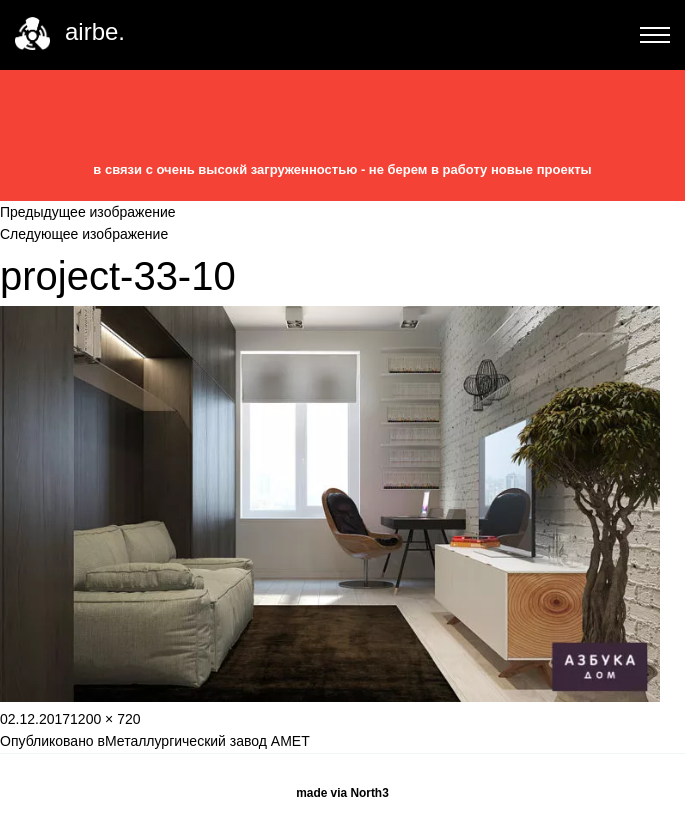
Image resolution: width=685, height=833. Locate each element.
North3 (369, 793)
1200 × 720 (105, 719)
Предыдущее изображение (88, 212)
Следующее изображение (84, 234)
